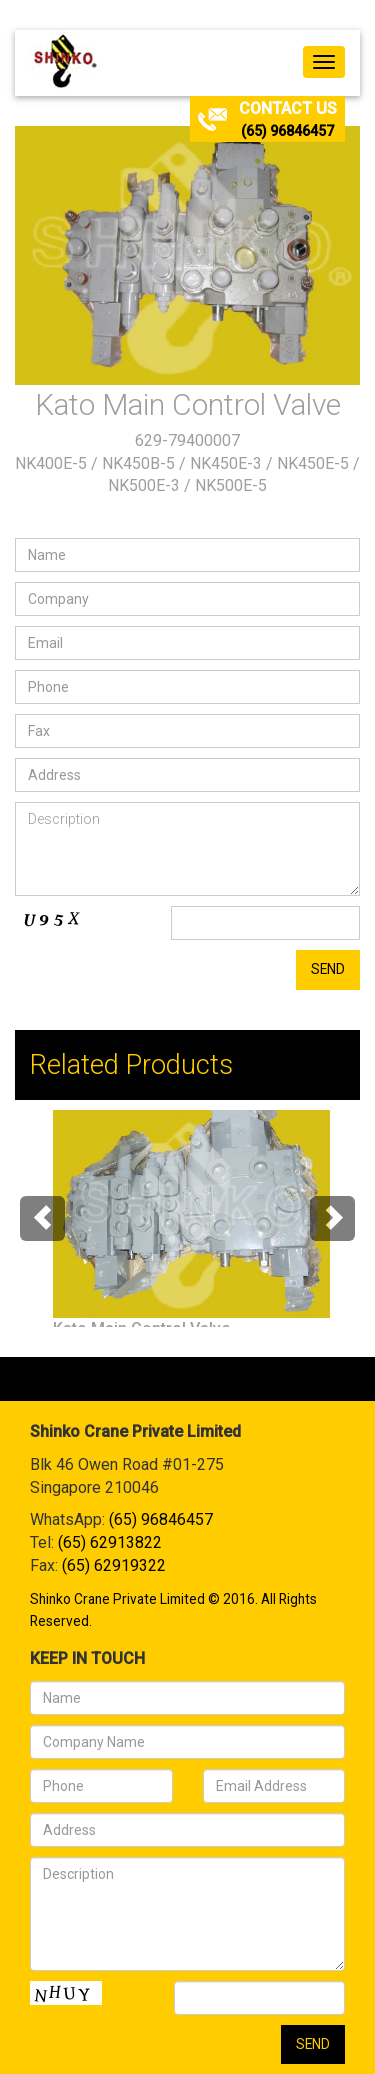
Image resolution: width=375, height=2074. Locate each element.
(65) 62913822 (110, 1542)
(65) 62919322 (114, 1565)
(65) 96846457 (287, 131)
